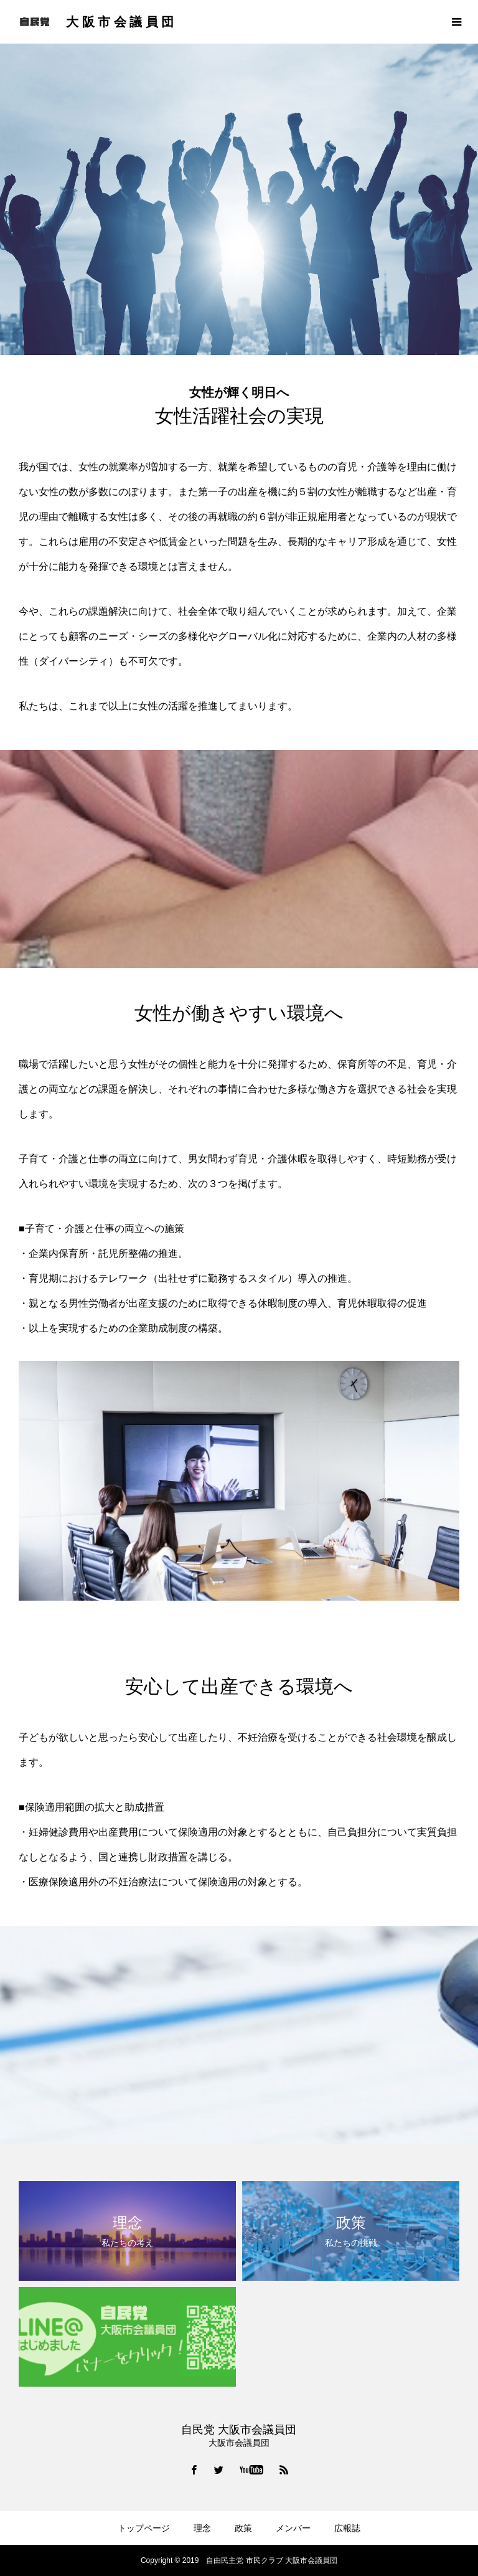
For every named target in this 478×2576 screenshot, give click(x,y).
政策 (243, 2528)
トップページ (144, 2528)
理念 (202, 2528)
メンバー (293, 2528)
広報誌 (347, 2528)
